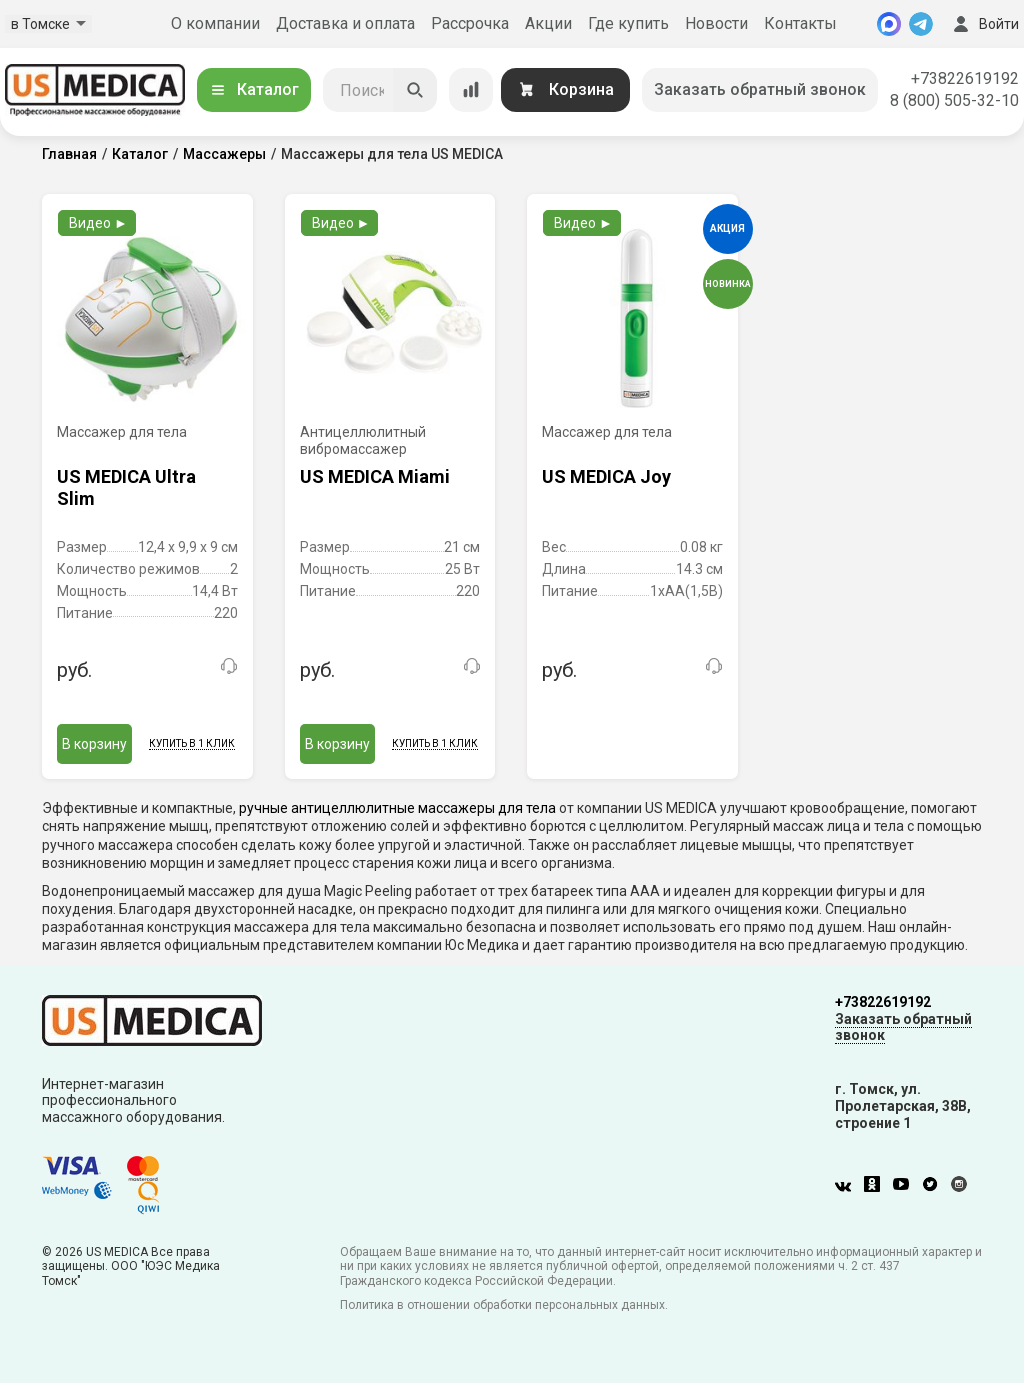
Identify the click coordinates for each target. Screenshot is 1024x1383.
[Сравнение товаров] (471, 90)
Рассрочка (470, 23)
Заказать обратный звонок (760, 89)
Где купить (628, 23)
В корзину (94, 744)
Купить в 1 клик (192, 743)
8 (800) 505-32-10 (954, 100)
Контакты (800, 23)
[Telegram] (921, 24)
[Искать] (415, 90)
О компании (215, 23)
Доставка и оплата (345, 23)
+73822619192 (965, 78)
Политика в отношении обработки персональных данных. (504, 1305)
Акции (548, 23)
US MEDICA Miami (375, 476)
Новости (716, 23)
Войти (984, 24)
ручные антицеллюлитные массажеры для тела (397, 808)
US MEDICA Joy (606, 476)
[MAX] (889, 24)
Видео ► (98, 223)
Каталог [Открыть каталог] (254, 89)
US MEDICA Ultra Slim (126, 487)
